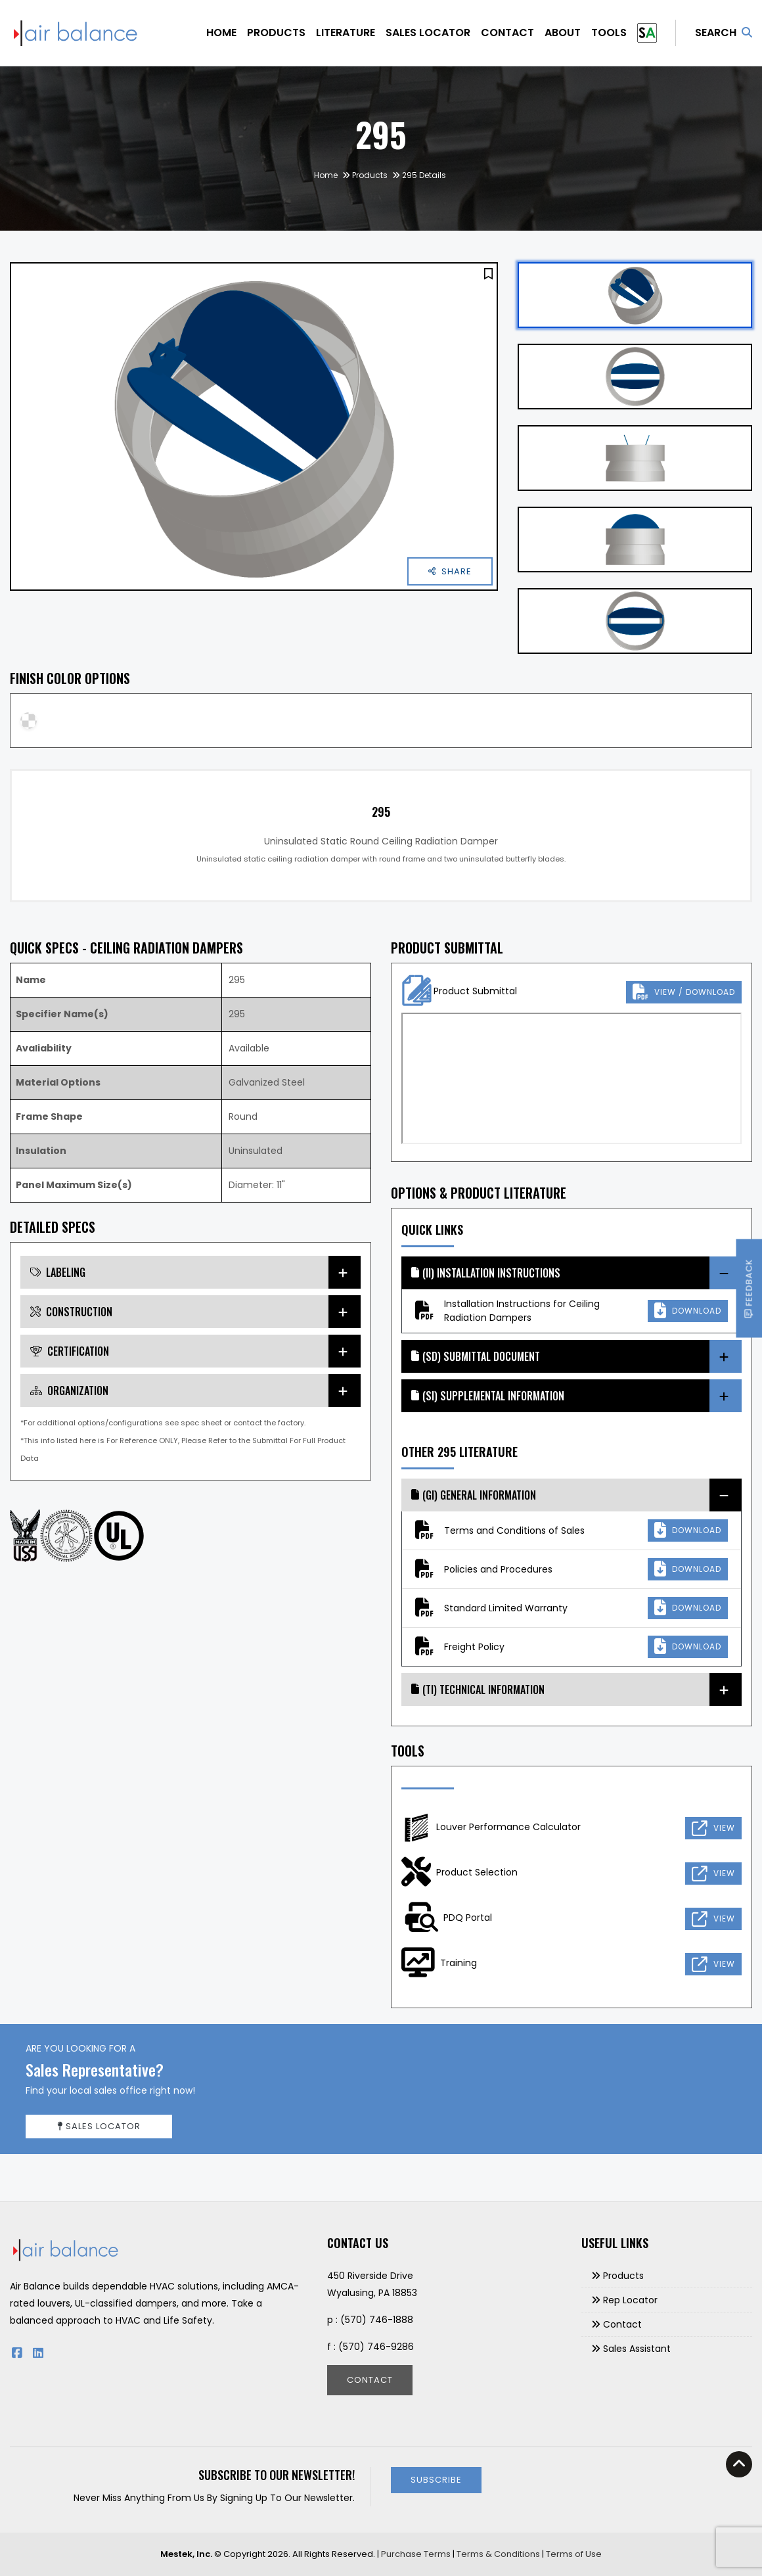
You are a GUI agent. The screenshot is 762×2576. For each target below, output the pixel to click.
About (563, 32)
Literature (345, 32)
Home (221, 32)
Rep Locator (630, 2300)
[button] (488, 274)
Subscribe (436, 2479)
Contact (507, 32)
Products (276, 32)
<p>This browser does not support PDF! (571, 1078)
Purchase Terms (416, 2554)
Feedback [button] (749, 1288)
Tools (609, 32)
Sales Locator (428, 32)
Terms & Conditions (498, 2554)
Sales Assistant (637, 2348)
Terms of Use (574, 2554)
